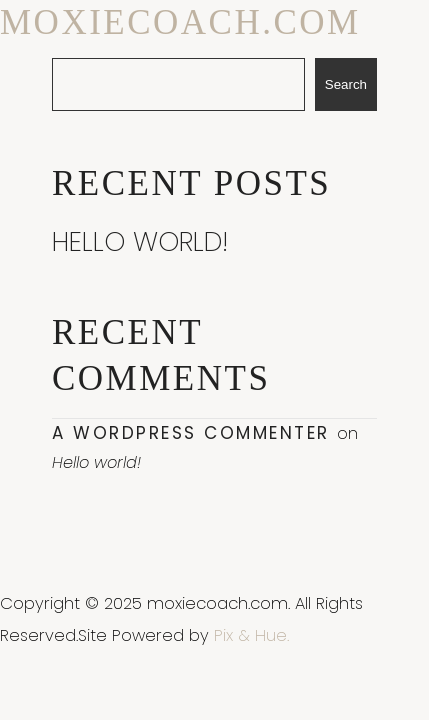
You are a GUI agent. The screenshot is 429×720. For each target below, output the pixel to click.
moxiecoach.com (180, 22)
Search (346, 84)
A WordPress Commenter (191, 433)
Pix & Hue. (251, 635)
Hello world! (140, 241)
